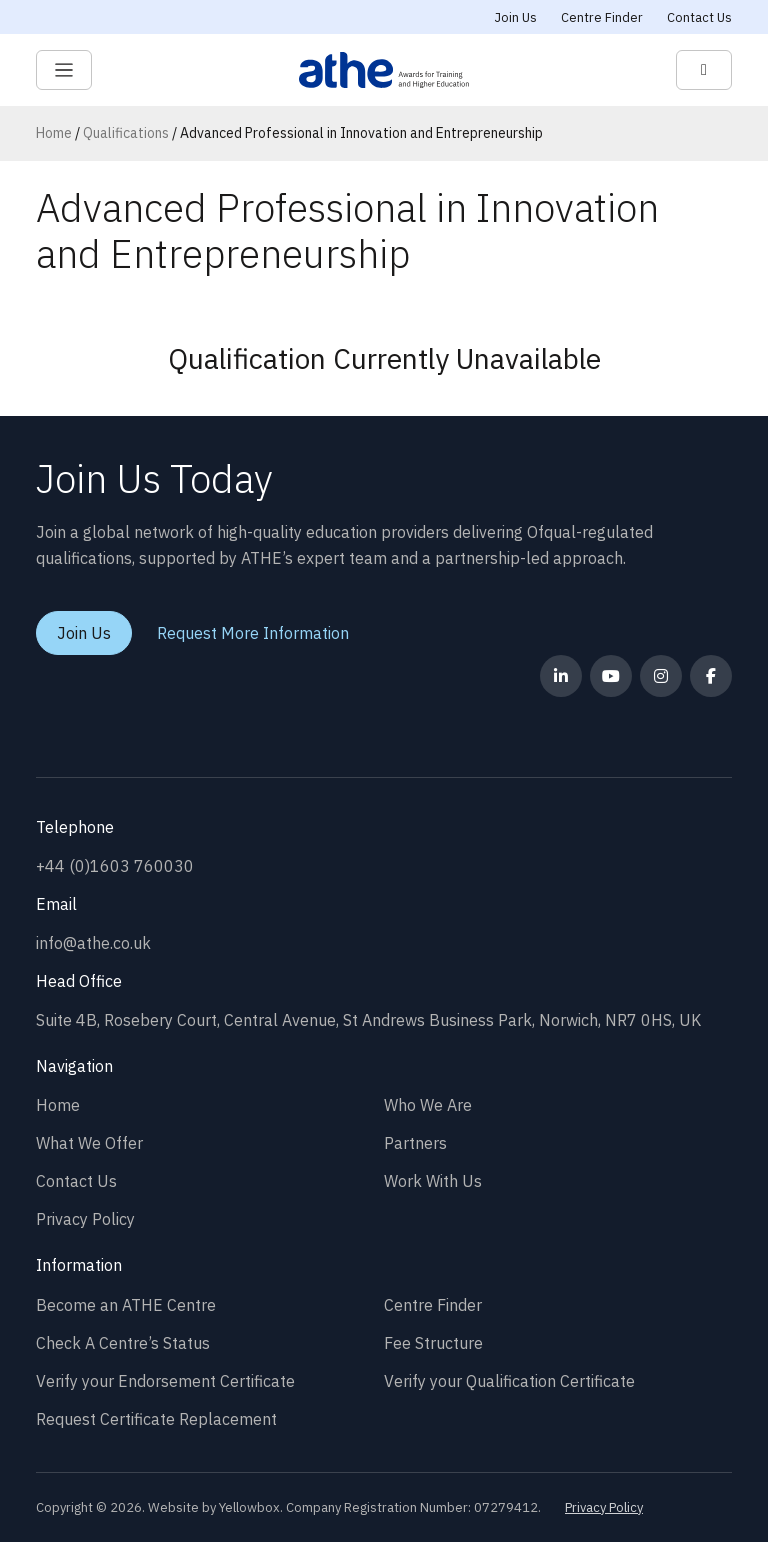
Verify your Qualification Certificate (509, 1381)
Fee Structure (433, 1343)
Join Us (516, 17)
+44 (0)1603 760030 (115, 866)
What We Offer (89, 1143)
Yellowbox (249, 1507)
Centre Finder (602, 17)
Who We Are (428, 1105)
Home (54, 133)
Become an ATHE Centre (126, 1305)
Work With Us (433, 1181)
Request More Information (253, 633)
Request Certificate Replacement (156, 1419)
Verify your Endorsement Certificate (165, 1381)
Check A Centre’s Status (123, 1343)
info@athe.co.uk (93, 943)
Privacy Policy (85, 1219)
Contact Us (699, 17)
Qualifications (126, 133)
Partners (415, 1143)
